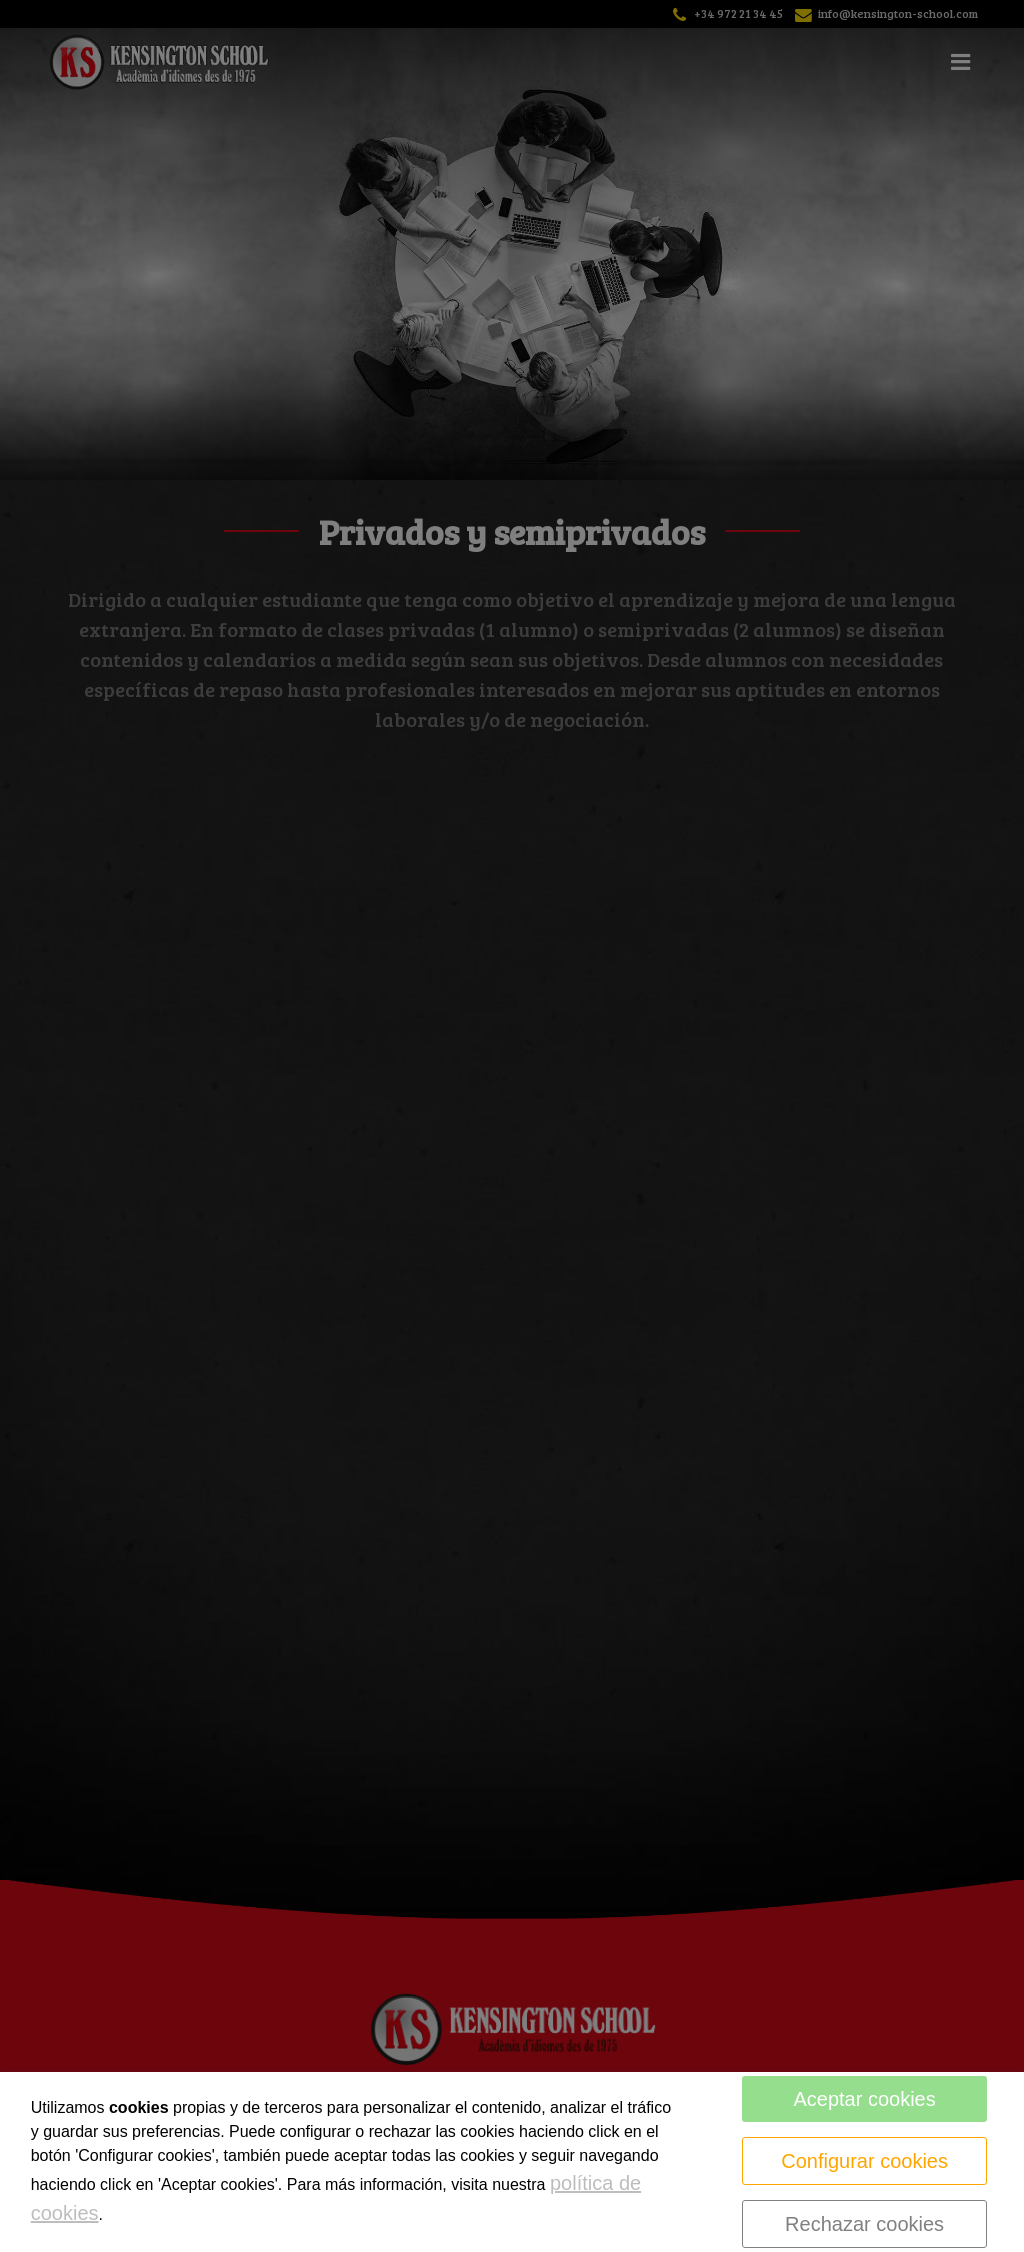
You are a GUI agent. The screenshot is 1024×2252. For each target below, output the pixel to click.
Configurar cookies (864, 2161)
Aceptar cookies (864, 2099)
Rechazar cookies (864, 2224)
